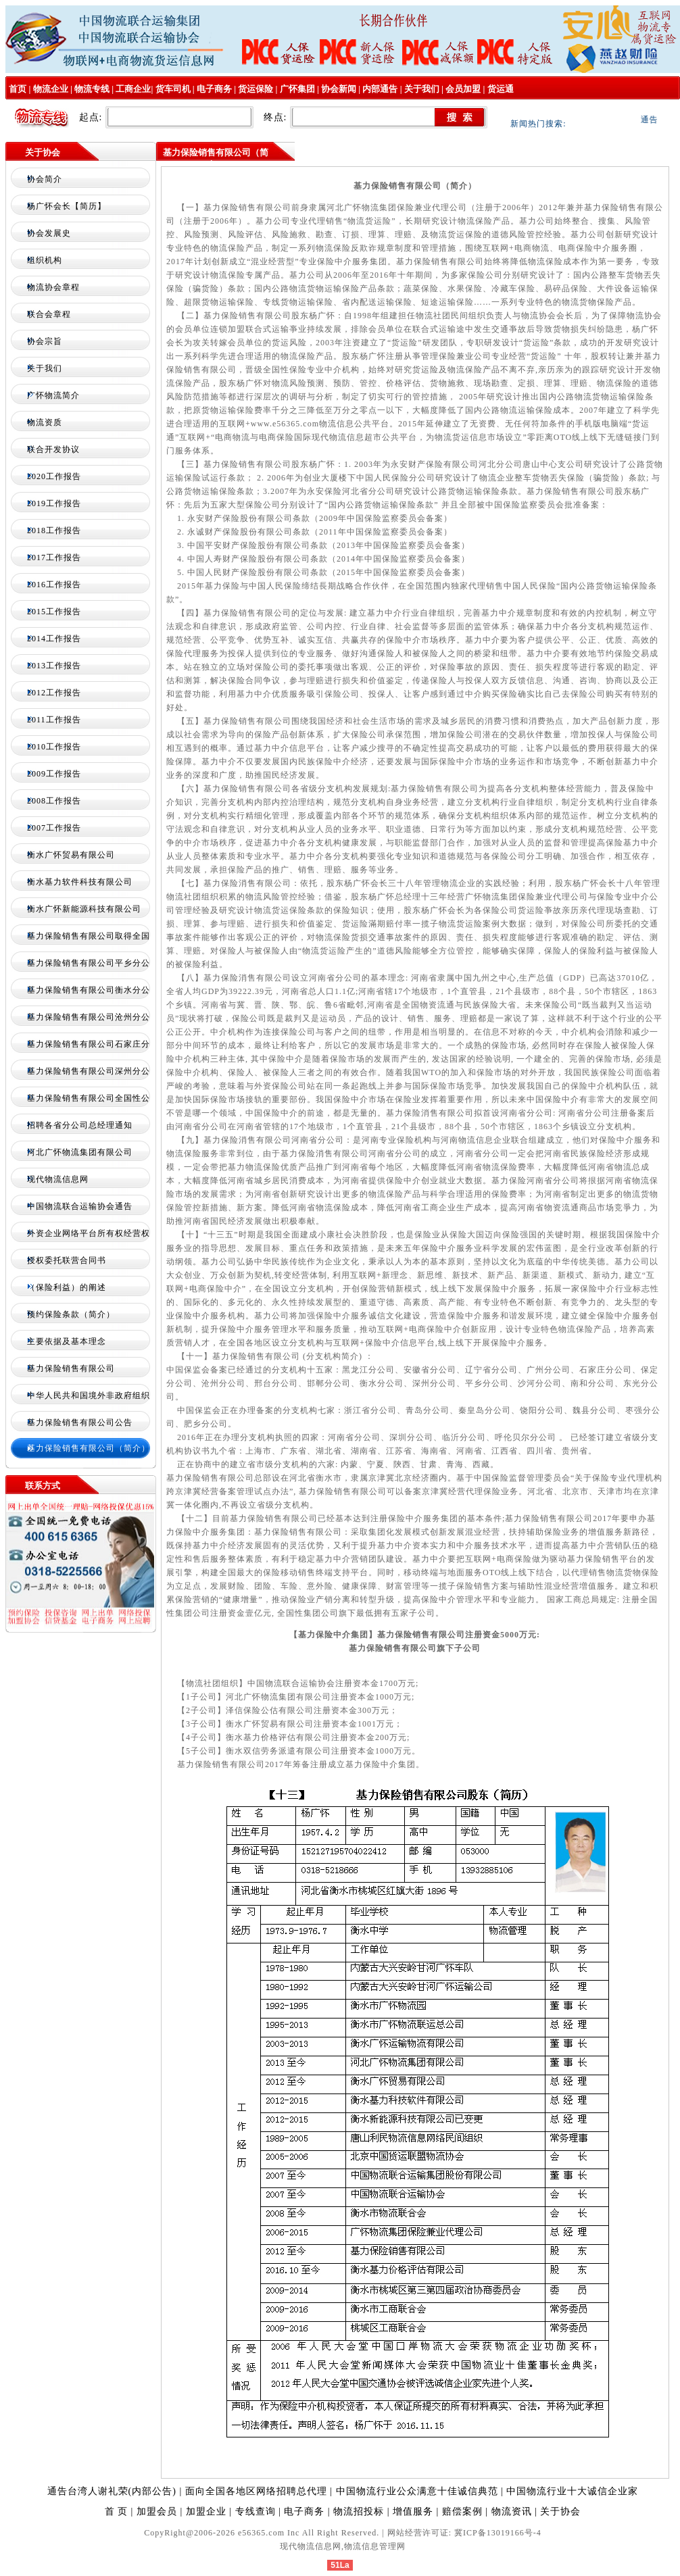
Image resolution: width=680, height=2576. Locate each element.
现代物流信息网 (58, 1179)
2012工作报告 (54, 692)
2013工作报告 (54, 665)
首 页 (116, 2511)
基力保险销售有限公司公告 (79, 1422)
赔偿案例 (462, 2511)
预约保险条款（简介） (71, 1314)
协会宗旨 (44, 341)
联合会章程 (49, 314)
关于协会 (560, 2511)
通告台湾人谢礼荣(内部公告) (111, 2491)
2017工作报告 (54, 557)
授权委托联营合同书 (66, 1260)
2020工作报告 (54, 476)
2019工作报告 (54, 503)
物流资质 (44, 422)
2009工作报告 (54, 773)
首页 (16, 89)
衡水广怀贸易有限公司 (71, 855)
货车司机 (173, 89)
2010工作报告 (54, 746)
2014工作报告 (54, 638)
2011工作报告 (54, 719)
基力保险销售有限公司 (71, 1368)
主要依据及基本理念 (66, 1341)
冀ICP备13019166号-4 (497, 2532)
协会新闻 (338, 89)
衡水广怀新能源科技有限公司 (84, 909)
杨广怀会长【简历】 (66, 206)
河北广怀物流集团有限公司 (79, 1152)
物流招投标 (358, 2511)
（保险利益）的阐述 (66, 1287)
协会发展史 (49, 233)
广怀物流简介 (53, 395)
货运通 (500, 89)
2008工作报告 (54, 801)
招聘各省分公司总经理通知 (79, 1125)
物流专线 (92, 89)
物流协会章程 (53, 287)
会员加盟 (463, 89)
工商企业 (133, 89)
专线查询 (255, 2511)
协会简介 (44, 179)
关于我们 (421, 89)
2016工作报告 (54, 584)
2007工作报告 (54, 828)
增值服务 (413, 2511)
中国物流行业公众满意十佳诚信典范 (419, 2491)
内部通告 (379, 89)
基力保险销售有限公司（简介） (88, 1448)
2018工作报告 (54, 530)
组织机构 (44, 260)
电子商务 (214, 89)
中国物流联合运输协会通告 (79, 1206)
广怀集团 (297, 89)
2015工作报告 (54, 611)
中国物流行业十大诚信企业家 (572, 2491)
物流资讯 (511, 2511)
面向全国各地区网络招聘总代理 (258, 2491)
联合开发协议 (53, 449)
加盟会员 (157, 2511)
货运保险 (255, 89)
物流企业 (50, 89)
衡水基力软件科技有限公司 (79, 882)
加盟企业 (206, 2511)
